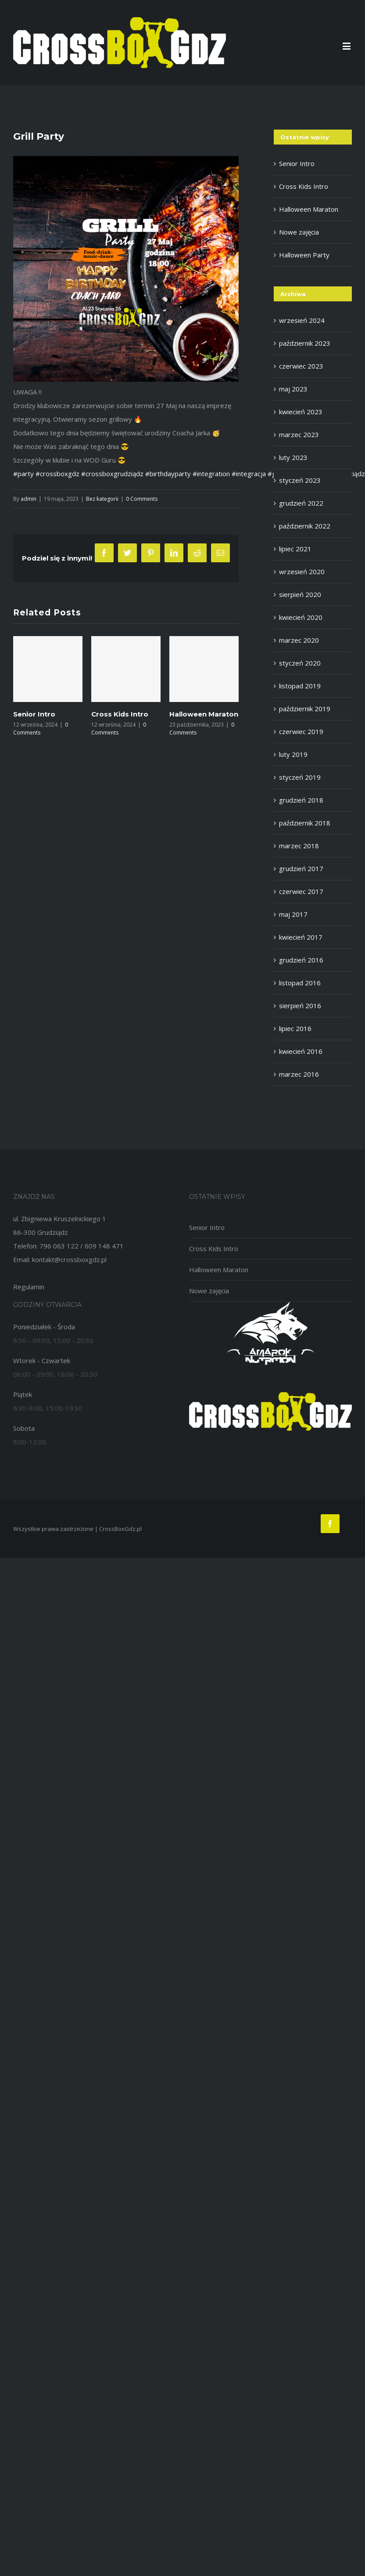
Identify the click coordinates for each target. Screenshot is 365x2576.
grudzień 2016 (301, 959)
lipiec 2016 (295, 1028)
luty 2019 (293, 754)
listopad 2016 (300, 982)
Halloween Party (304, 254)
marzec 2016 (299, 1074)
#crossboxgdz (57, 473)
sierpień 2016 (300, 1005)
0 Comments (141, 499)
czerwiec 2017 (301, 891)
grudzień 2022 (301, 503)
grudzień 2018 (301, 800)
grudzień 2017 (301, 868)
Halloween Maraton (203, 714)
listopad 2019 (300, 685)
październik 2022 (304, 525)
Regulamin (28, 1286)
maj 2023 (293, 388)
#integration (211, 473)
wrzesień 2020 (302, 571)
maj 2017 (293, 914)
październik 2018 (304, 822)
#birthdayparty (168, 473)
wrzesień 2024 (302, 320)
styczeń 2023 (300, 480)
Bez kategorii (102, 499)
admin (28, 499)
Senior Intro (34, 714)
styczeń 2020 (300, 662)
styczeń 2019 (300, 777)
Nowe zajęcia (299, 232)
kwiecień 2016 (300, 1051)
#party (23, 473)
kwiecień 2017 (300, 937)
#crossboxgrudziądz (112, 473)
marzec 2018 (299, 845)
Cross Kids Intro (119, 714)
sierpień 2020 (300, 594)
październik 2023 (304, 343)
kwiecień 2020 (300, 617)
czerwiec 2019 (301, 731)
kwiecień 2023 (300, 411)
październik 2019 (304, 708)
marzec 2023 (299, 434)
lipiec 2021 (295, 548)
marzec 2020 (299, 640)
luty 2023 (293, 457)
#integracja (249, 473)
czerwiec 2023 (301, 366)
